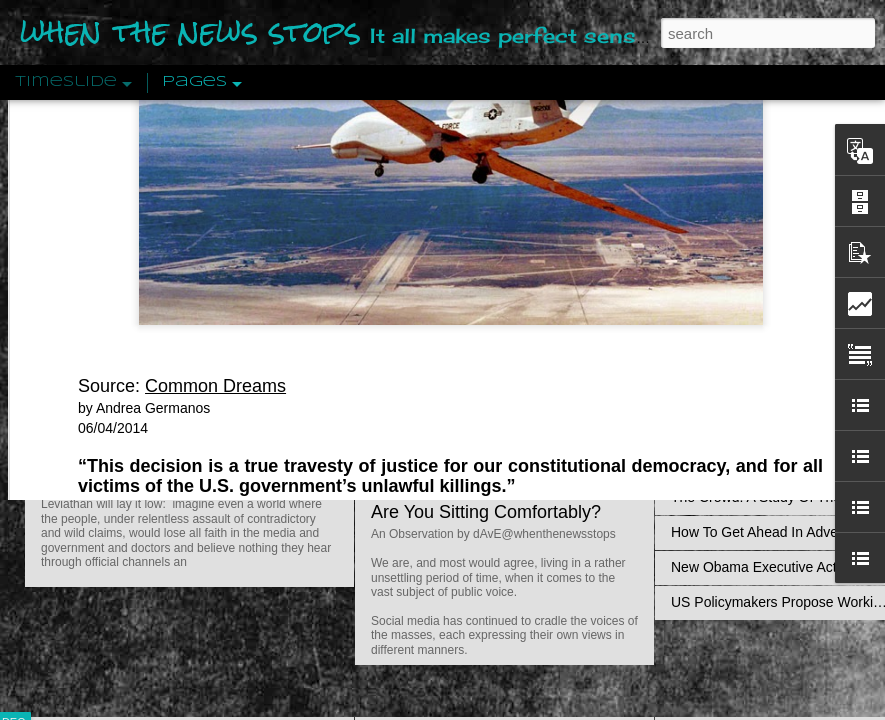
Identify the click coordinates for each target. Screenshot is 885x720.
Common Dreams (215, 189)
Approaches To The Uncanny (761, 427)
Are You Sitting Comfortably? (486, 512)
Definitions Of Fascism (741, 392)
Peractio (85, 464)
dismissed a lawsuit (414, 328)
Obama (661, 328)
